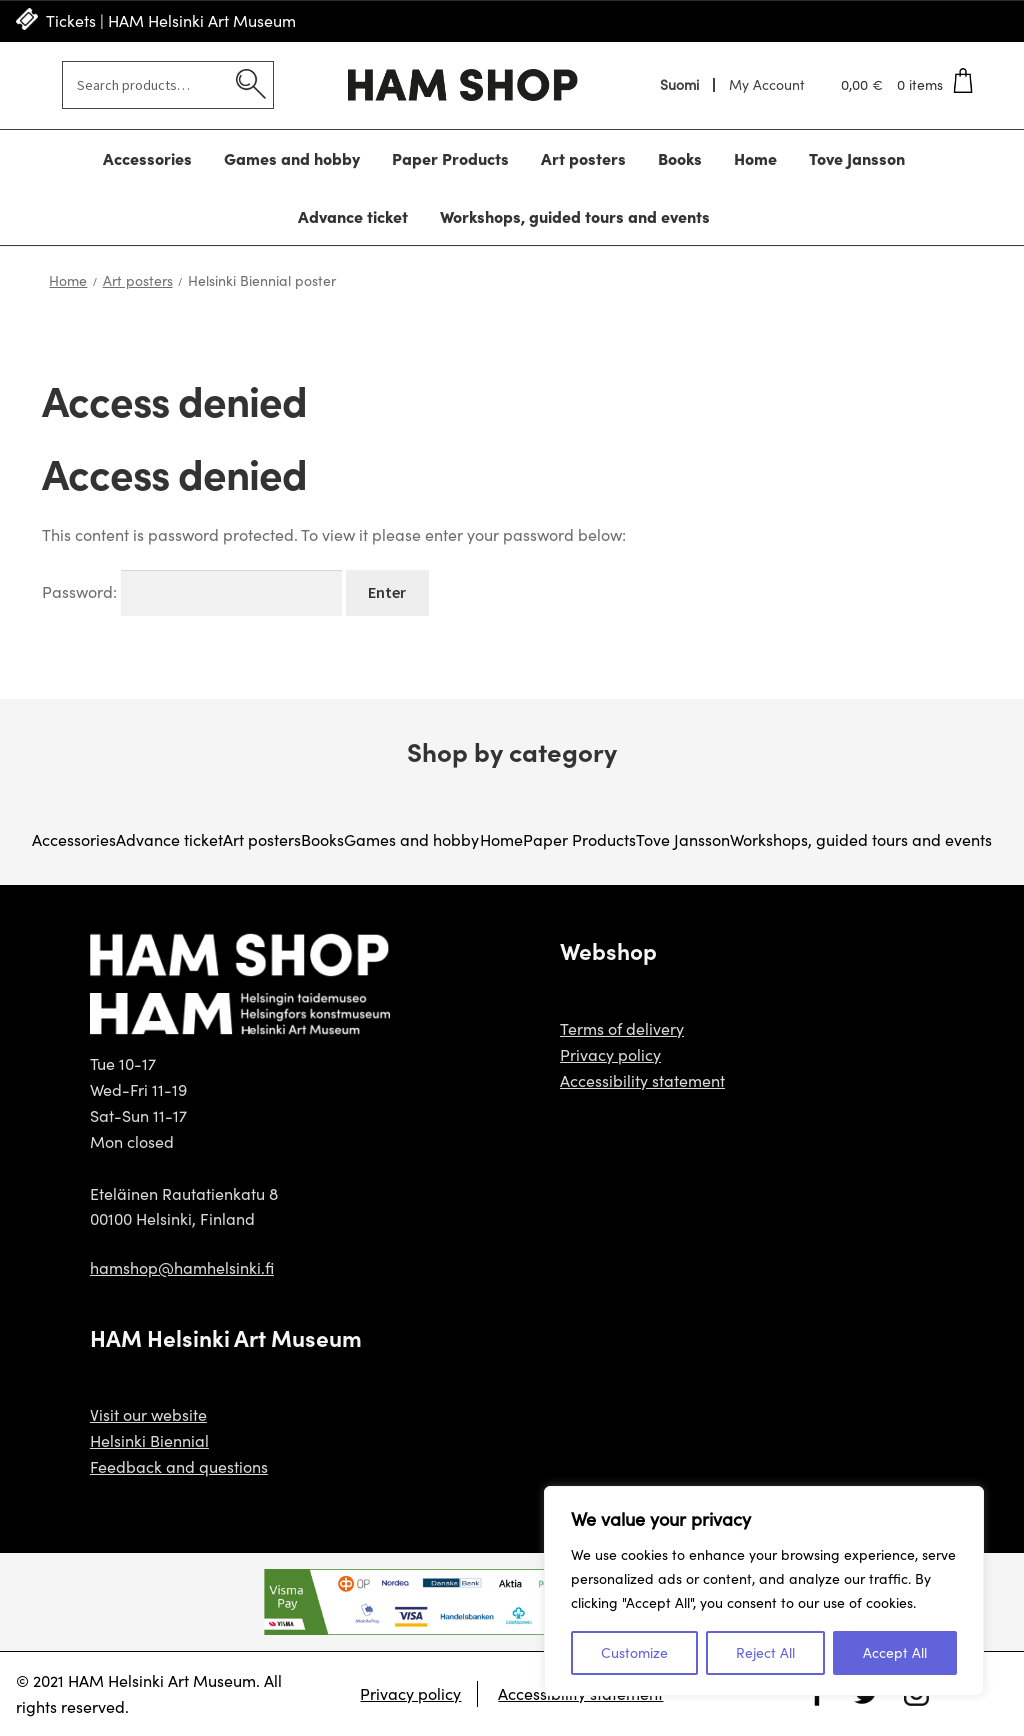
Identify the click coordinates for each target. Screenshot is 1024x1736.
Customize (634, 1652)
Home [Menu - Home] (755, 158)
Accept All (895, 1652)
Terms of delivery (622, 1028)
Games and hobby (411, 839)
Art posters (138, 280)
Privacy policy (610, 1054)
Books (322, 839)
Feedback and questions (179, 1466)
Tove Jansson (683, 839)
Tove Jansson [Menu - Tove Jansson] (857, 158)
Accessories (74, 839)
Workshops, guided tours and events (861, 839)
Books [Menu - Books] (680, 158)
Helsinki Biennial (149, 1440)
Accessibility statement (642, 1080)
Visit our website (148, 1414)
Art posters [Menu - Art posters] (583, 158)
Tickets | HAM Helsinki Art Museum (171, 20)
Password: (192, 591)
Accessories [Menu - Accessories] (147, 158)
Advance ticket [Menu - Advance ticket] (353, 216)
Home (68, 280)
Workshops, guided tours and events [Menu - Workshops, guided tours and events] (575, 216)
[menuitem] (680, 85)
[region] (764, 1591)
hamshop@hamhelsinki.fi (182, 1267)
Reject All (765, 1652)
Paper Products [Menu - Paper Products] (450, 158)
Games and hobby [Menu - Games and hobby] (292, 158)
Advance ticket (169, 839)
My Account (767, 85)
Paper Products (579, 839)
